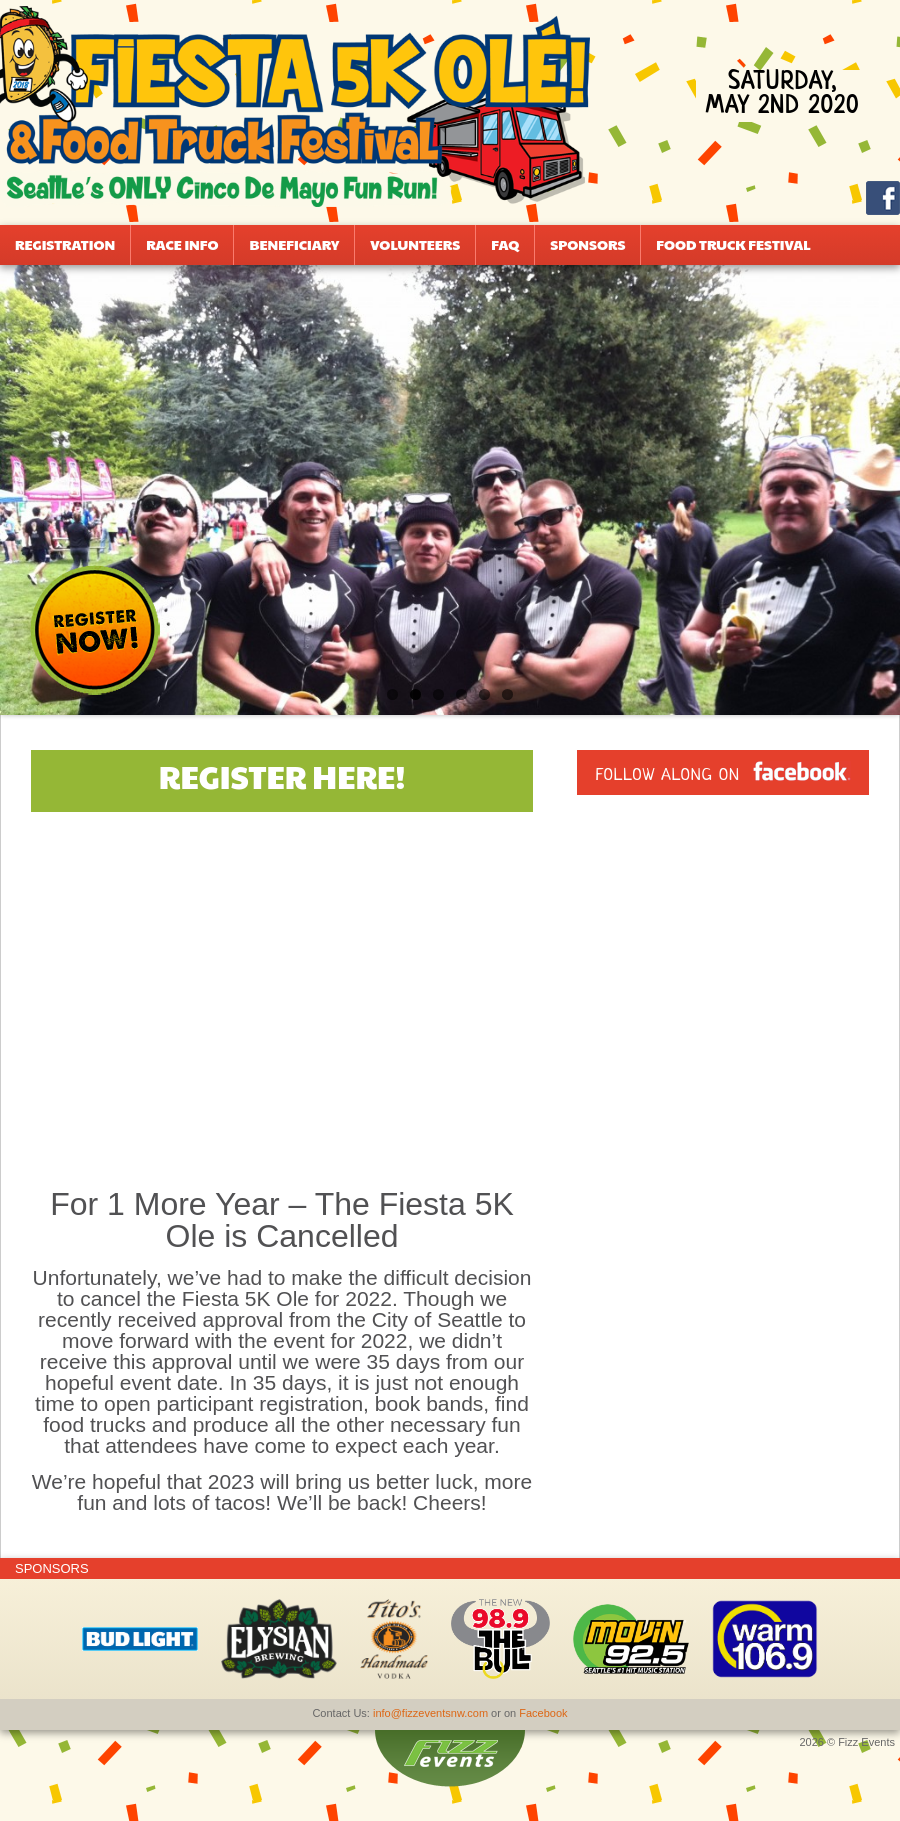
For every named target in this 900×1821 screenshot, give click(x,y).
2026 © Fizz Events (847, 1742)
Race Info (182, 244)
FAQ (505, 244)
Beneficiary (294, 244)
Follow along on (722, 775)
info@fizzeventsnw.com (430, 1713)
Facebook (543, 1713)
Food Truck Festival (733, 244)
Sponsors (587, 244)
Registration (65, 244)
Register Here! (282, 775)
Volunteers (415, 244)
